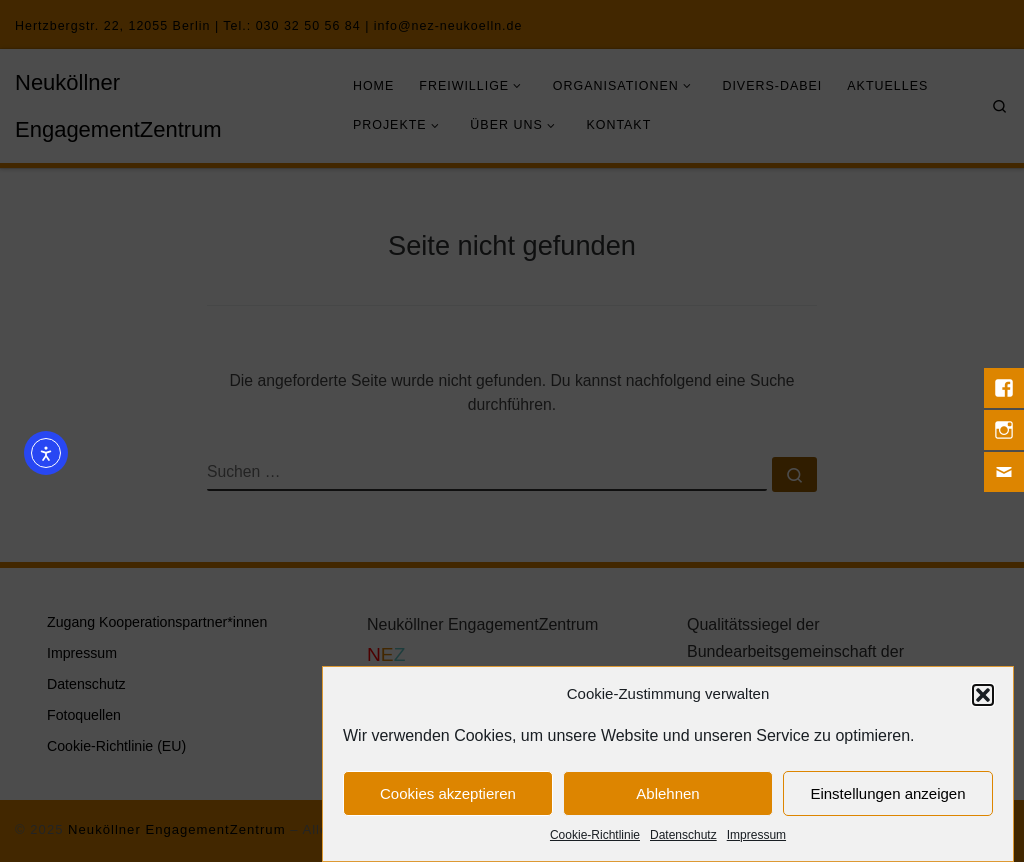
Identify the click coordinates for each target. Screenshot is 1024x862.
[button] (983, 697)
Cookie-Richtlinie (595, 837)
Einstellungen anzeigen (887, 794)
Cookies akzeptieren (448, 794)
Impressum (756, 837)
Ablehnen (667, 794)
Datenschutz (683, 837)
